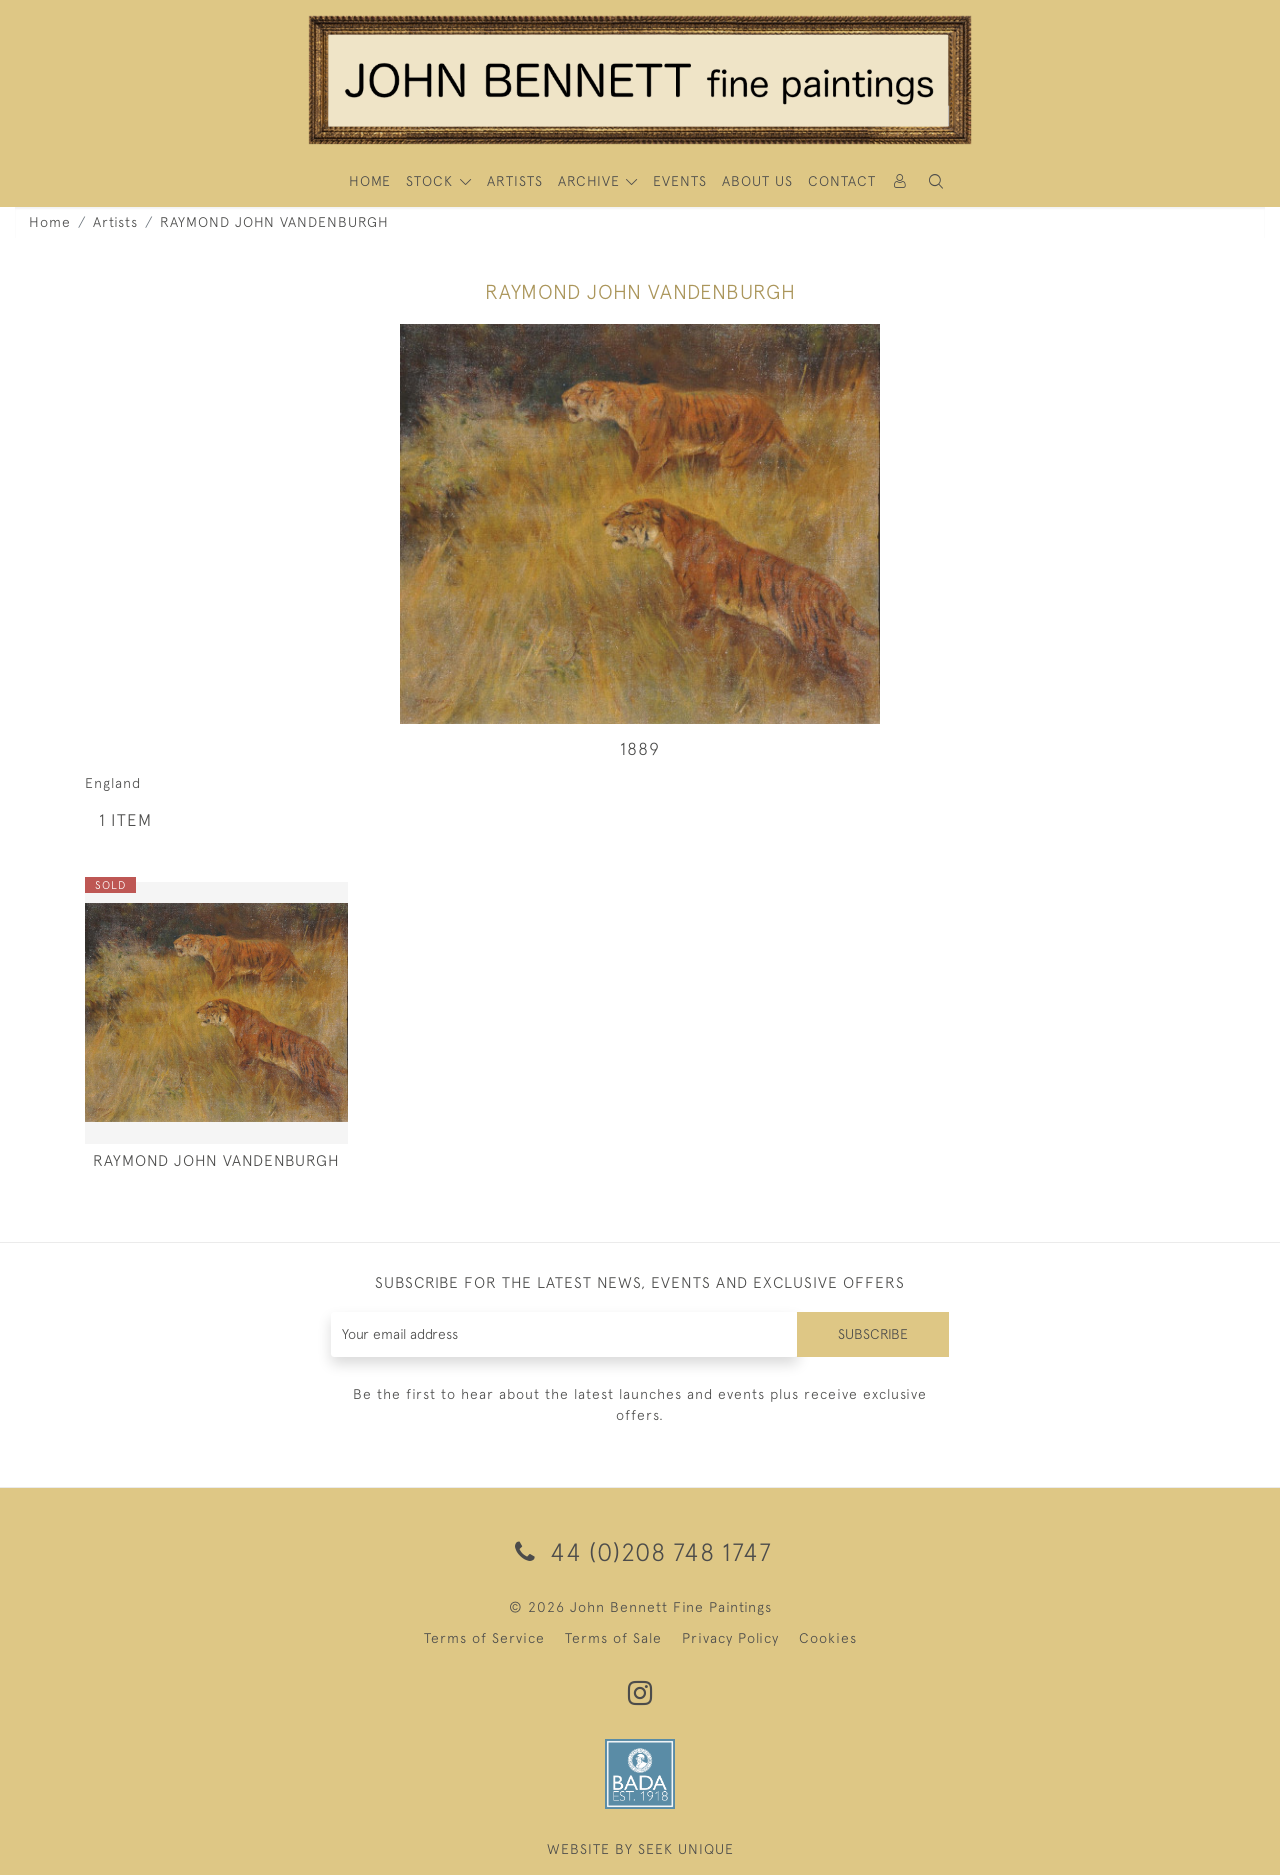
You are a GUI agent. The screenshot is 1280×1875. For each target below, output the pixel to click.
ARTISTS (515, 181)
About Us (757, 181)
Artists (115, 222)
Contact (842, 181)
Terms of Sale (613, 1638)
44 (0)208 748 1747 (640, 1551)
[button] (936, 181)
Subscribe (873, 1334)
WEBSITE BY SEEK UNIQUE (640, 1849)
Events (680, 181)
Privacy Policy (730, 1638)
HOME (370, 181)
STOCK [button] (432, 181)
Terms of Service (484, 1638)
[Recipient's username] (564, 1334)
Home (50, 222)
